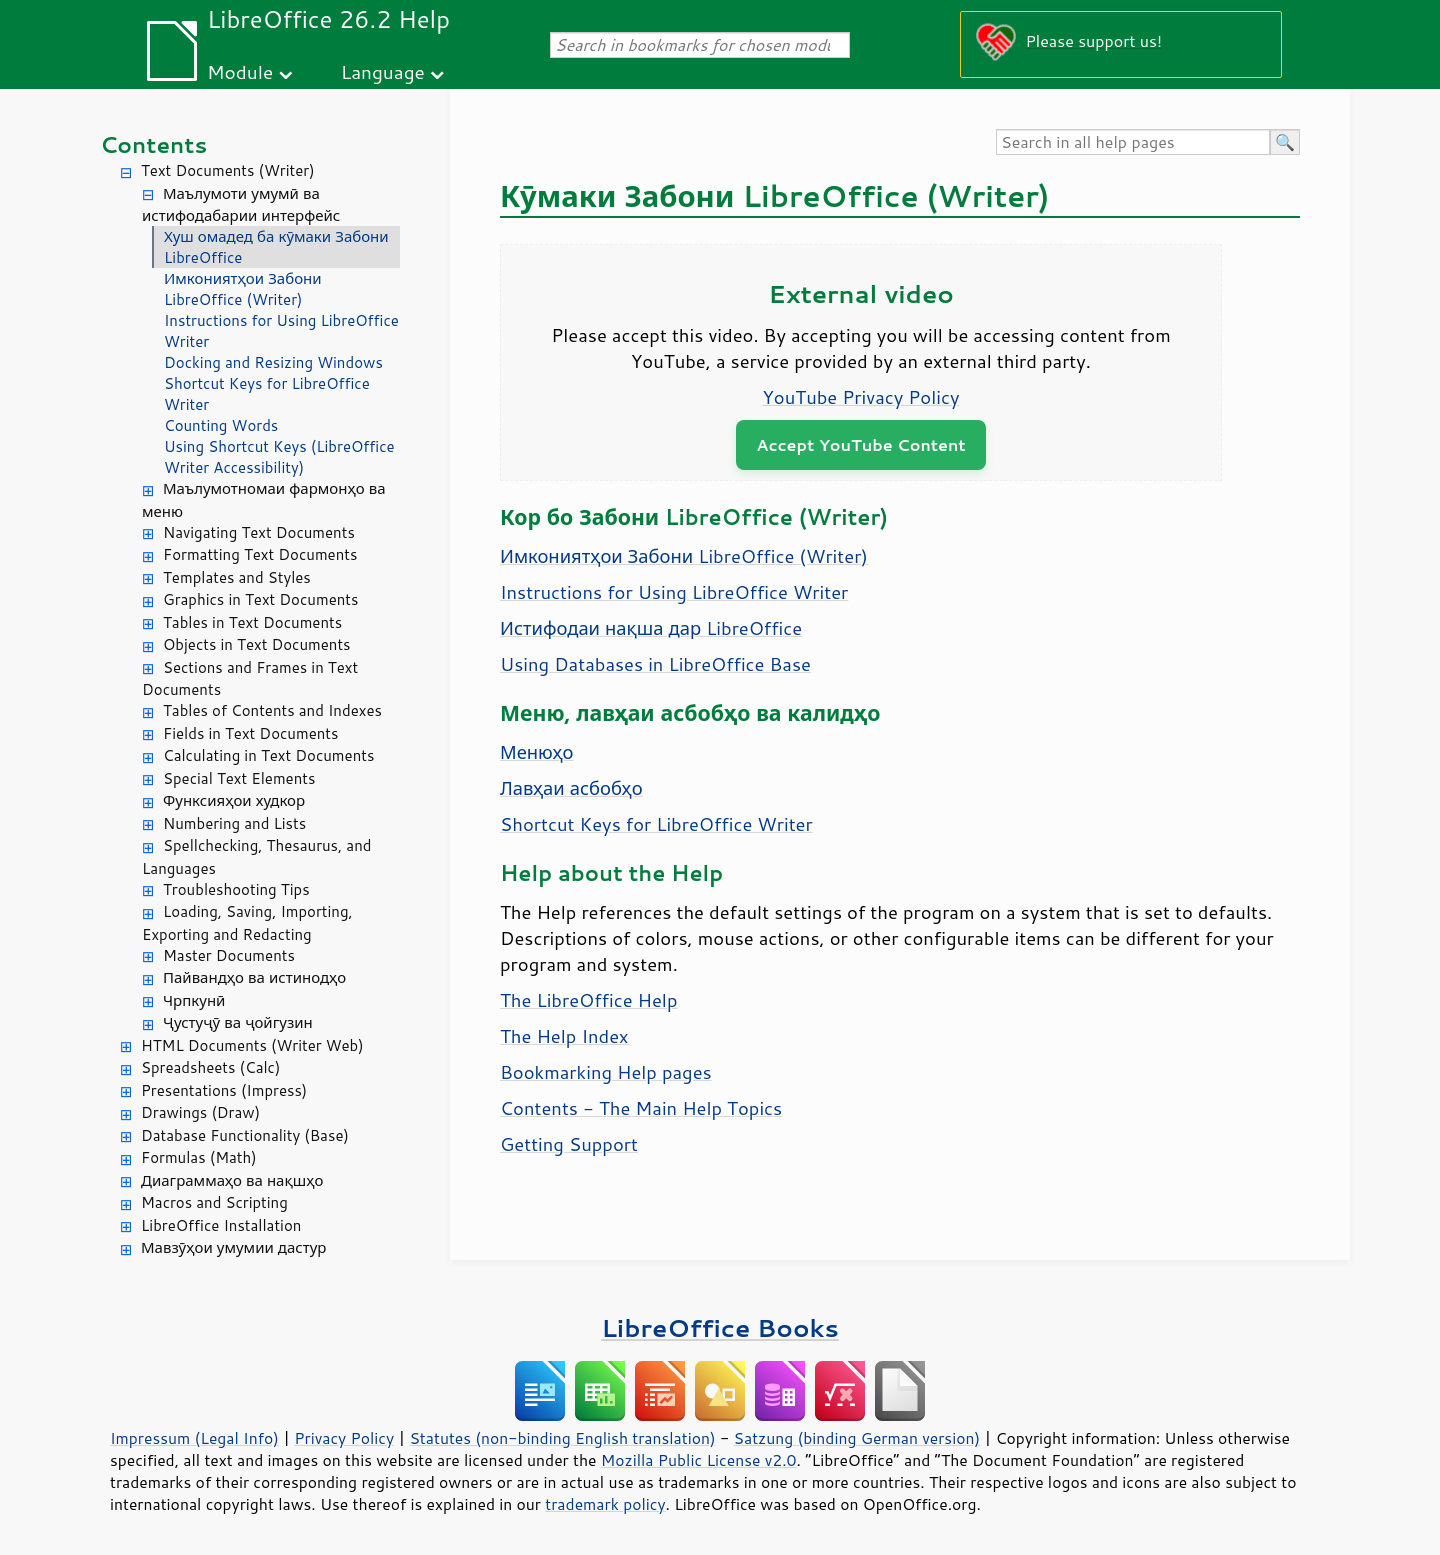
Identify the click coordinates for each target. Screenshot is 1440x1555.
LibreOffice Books (720, 1327)
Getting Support (569, 1144)
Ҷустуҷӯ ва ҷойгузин (238, 1022)
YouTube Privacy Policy (861, 397)
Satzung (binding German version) (857, 1438)
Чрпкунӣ (194, 1000)
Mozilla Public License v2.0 (699, 1460)
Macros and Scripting (214, 1202)
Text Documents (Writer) (228, 170)
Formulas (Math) (199, 1157)
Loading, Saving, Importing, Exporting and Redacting (247, 923)
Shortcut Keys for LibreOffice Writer (267, 394)
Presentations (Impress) (224, 1090)
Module (240, 71)
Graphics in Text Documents (260, 599)
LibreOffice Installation (221, 1225)
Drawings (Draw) (200, 1112)
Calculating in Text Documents (268, 755)
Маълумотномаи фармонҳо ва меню (263, 500)
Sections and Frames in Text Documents (250, 679)
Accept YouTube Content (860, 444)
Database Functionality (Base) (245, 1135)
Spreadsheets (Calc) (210, 1067)
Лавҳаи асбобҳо (571, 788)
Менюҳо (537, 752)
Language (383, 71)
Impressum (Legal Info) (194, 1438)
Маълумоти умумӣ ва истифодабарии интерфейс (241, 205)
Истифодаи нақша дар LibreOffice (651, 628)
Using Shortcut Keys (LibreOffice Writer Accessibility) (279, 457)
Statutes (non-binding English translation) (562, 1438)
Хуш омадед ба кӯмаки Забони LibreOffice (276, 247)
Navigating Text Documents (259, 532)
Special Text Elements (239, 778)
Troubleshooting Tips (236, 889)
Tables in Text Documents (252, 622)
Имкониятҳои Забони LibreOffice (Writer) (243, 289)
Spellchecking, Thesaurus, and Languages (256, 857)
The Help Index (564, 1036)
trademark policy (605, 1504)
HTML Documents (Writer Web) (252, 1045)
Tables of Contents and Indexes (272, 710)
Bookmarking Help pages (606, 1072)
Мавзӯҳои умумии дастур (233, 1247)
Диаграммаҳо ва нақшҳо (232, 1180)
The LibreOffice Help (588, 1000)
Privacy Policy (344, 1438)
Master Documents (229, 955)
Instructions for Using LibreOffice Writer (281, 331)
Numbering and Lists (234, 823)
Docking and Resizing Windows (273, 362)
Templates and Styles (237, 577)
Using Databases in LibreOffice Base (655, 664)
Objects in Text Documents (257, 644)
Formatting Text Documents (260, 554)
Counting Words (221, 425)
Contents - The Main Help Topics (641, 1108)
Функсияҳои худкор (234, 800)
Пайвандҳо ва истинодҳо (254, 977)
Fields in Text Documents (250, 733)
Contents (153, 144)
